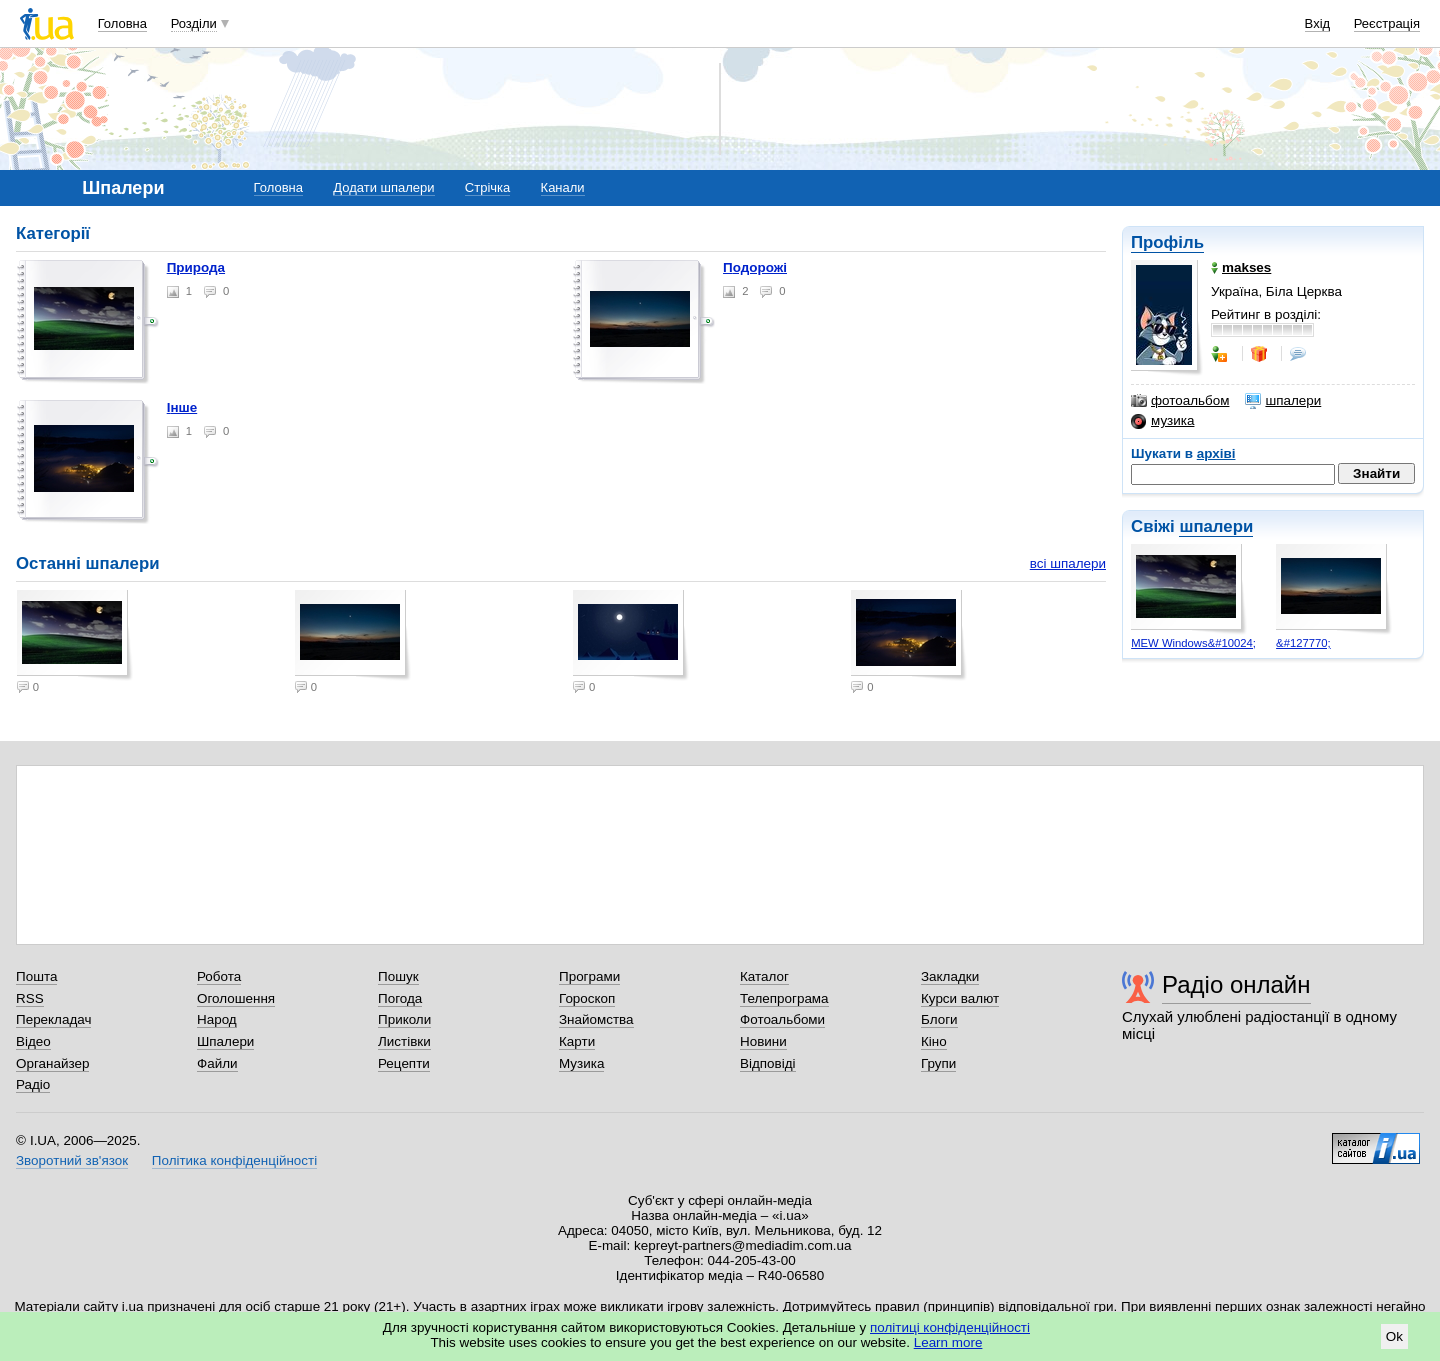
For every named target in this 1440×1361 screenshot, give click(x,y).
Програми (589, 976)
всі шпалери (1068, 563)
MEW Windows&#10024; (1193, 643)
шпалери (1283, 401)
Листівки (404, 1041)
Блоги (939, 1019)
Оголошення (236, 998)
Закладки (950, 976)
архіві (1216, 453)
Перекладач (53, 1019)
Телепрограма (784, 998)
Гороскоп (587, 998)
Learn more (948, 1342)
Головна (122, 23)
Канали (563, 187)
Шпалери (225, 1041)
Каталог (764, 976)
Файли (217, 1063)
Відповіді (768, 1063)
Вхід (1318, 23)
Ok (1394, 1336)
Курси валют (960, 998)
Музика (581, 1063)
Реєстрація (1387, 23)
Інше (182, 407)
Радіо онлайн (1236, 984)
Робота (219, 976)
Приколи (404, 1019)
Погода (400, 998)
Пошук (398, 976)
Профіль (1167, 242)
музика (1162, 421)
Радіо (33, 1084)
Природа (196, 267)
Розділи (194, 23)
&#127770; (1303, 643)
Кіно (934, 1041)
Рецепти (404, 1063)
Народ (217, 1019)
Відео (33, 1041)
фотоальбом (1180, 401)
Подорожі (755, 267)
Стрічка (487, 187)
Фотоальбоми (782, 1019)
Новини (763, 1041)
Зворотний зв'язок (72, 1160)
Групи (938, 1063)
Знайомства (596, 1019)
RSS (30, 998)
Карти (577, 1041)
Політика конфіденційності (234, 1160)
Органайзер (52, 1063)
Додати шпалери (383, 187)
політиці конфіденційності (950, 1327)
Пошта (36, 976)
